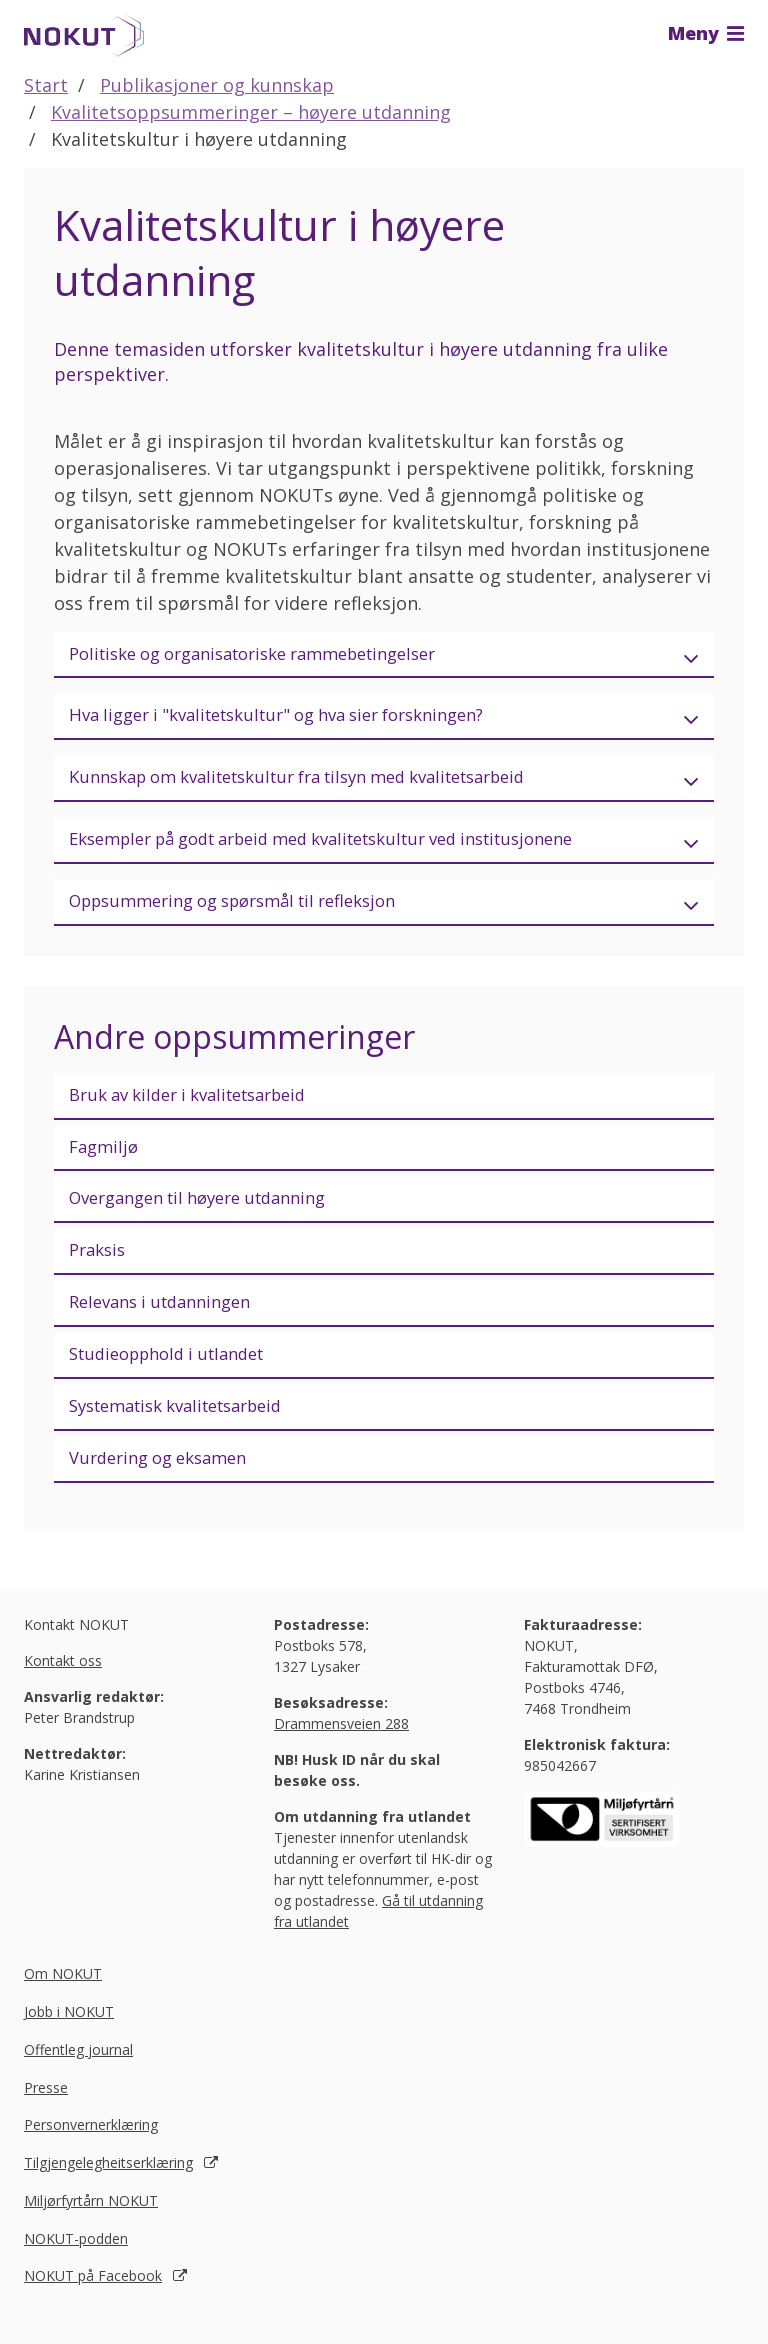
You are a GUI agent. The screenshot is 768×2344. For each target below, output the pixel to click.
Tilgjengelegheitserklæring (108, 2190)
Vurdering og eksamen (166, 1484)
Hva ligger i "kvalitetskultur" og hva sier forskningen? (298, 719)
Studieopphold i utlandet (177, 1376)
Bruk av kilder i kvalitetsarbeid (201, 1106)
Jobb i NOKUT (69, 2039)
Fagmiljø (106, 1160)
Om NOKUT (63, 2001)
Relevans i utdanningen (169, 1322)
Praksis (100, 1268)
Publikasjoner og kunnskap (217, 85)
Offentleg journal (78, 2076)
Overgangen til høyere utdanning (212, 1214)
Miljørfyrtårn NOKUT (91, 2227)
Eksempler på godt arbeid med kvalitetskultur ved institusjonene (351, 847)
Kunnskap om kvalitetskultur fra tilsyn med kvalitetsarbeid (324, 783)
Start (46, 85)
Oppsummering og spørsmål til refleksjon (250, 911)
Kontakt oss (63, 1687)
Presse (46, 2114)
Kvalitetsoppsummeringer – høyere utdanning (251, 112)
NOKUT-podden (76, 2265)
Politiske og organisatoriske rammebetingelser (273, 655)
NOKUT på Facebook (93, 2303)
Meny (706, 33)
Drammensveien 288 (341, 1750)
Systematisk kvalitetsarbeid (189, 1430)
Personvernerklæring (91, 2152)
